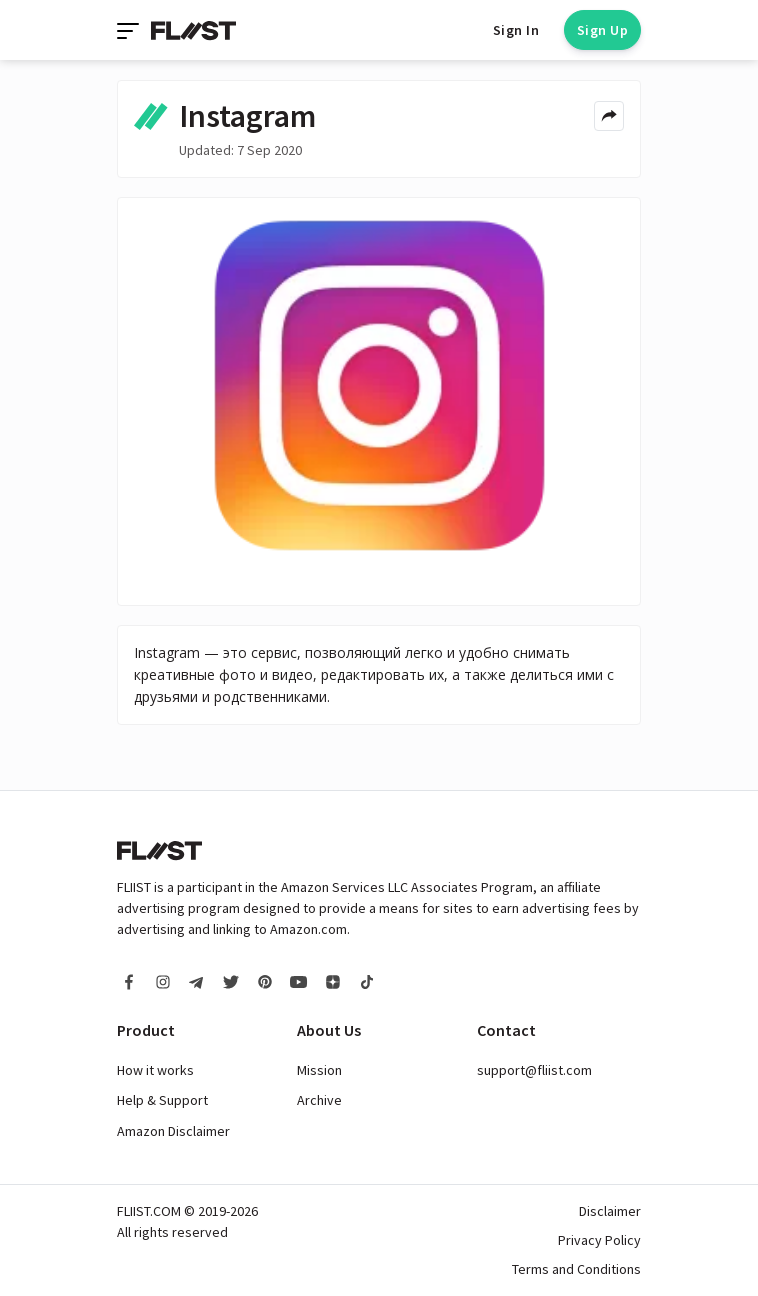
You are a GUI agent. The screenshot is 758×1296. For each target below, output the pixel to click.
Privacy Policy (599, 1240)
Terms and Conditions (576, 1269)
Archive (319, 1100)
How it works (155, 1070)
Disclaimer (610, 1211)
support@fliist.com (534, 1070)
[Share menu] (609, 116)
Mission (319, 1070)
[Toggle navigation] (130, 30)
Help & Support (162, 1100)
